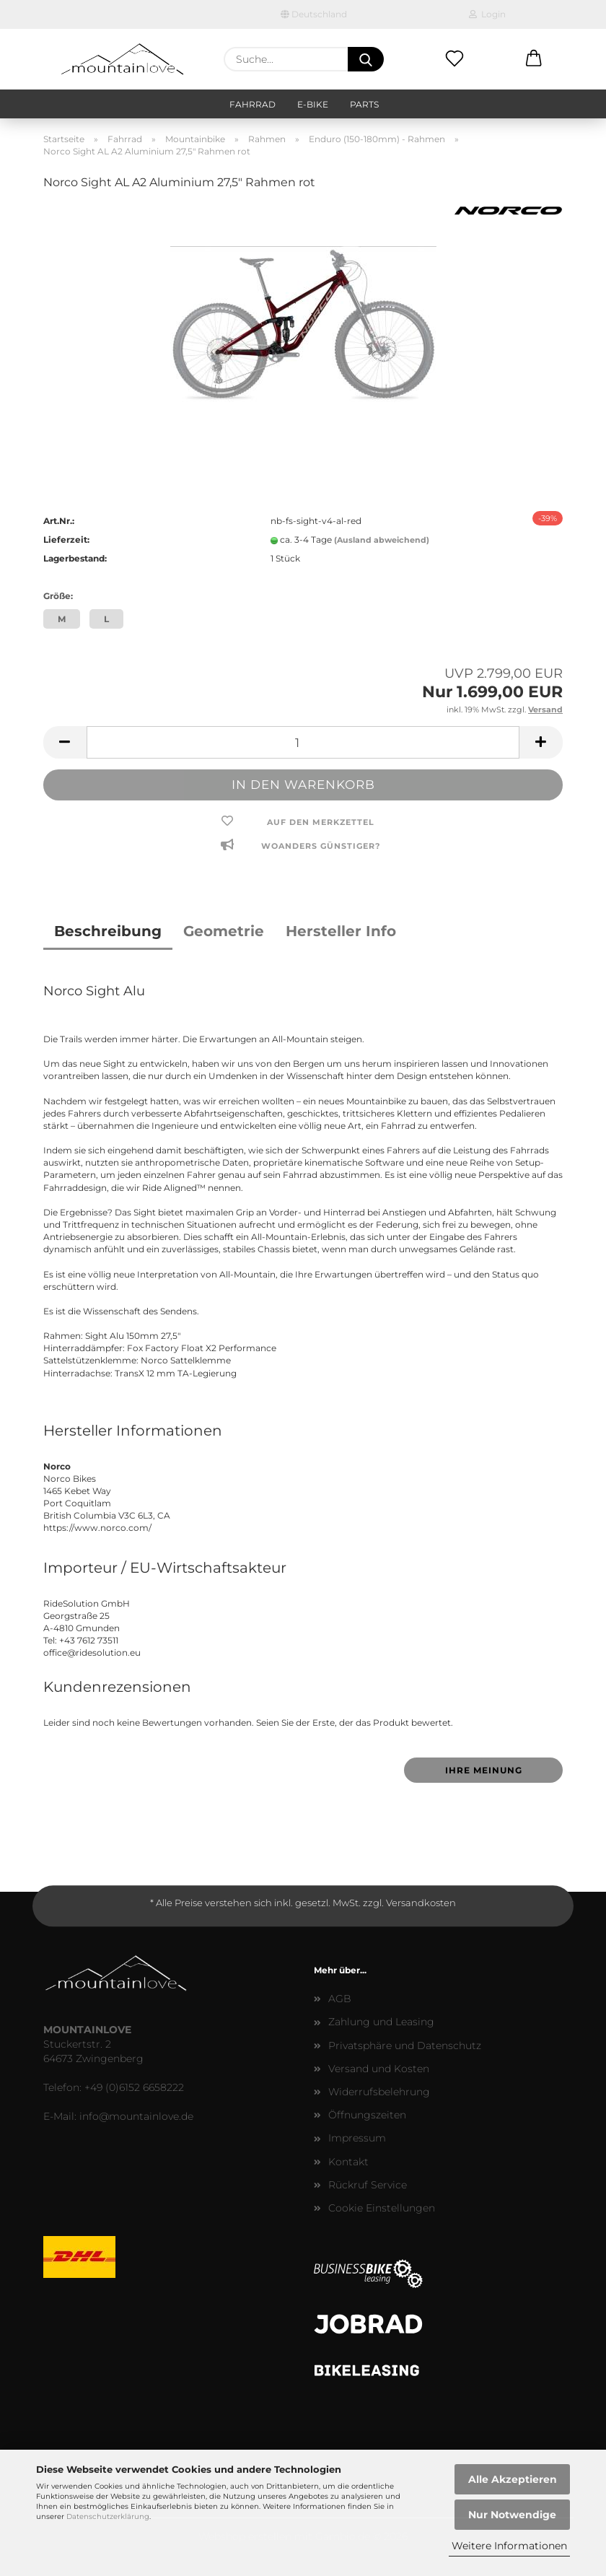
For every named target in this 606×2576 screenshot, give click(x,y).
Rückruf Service (367, 2184)
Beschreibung (108, 931)
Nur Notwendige (512, 2514)
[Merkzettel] (454, 59)
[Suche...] (366, 59)
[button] (534, 59)
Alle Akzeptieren (512, 2479)
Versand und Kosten (378, 2068)
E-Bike (312, 104)
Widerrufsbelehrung (379, 2091)
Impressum (357, 2137)
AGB (339, 1998)
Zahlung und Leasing (381, 2021)
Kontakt (348, 2161)
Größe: (58, 595)
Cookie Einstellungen (381, 2207)
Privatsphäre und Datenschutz (404, 2045)
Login (487, 14)
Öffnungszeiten (367, 2114)
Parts (364, 104)
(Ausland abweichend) (381, 540)
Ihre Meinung (483, 1770)
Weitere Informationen (509, 2545)
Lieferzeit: (66, 539)
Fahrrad (252, 104)
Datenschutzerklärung (107, 2516)
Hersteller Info (341, 931)
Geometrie (223, 931)
